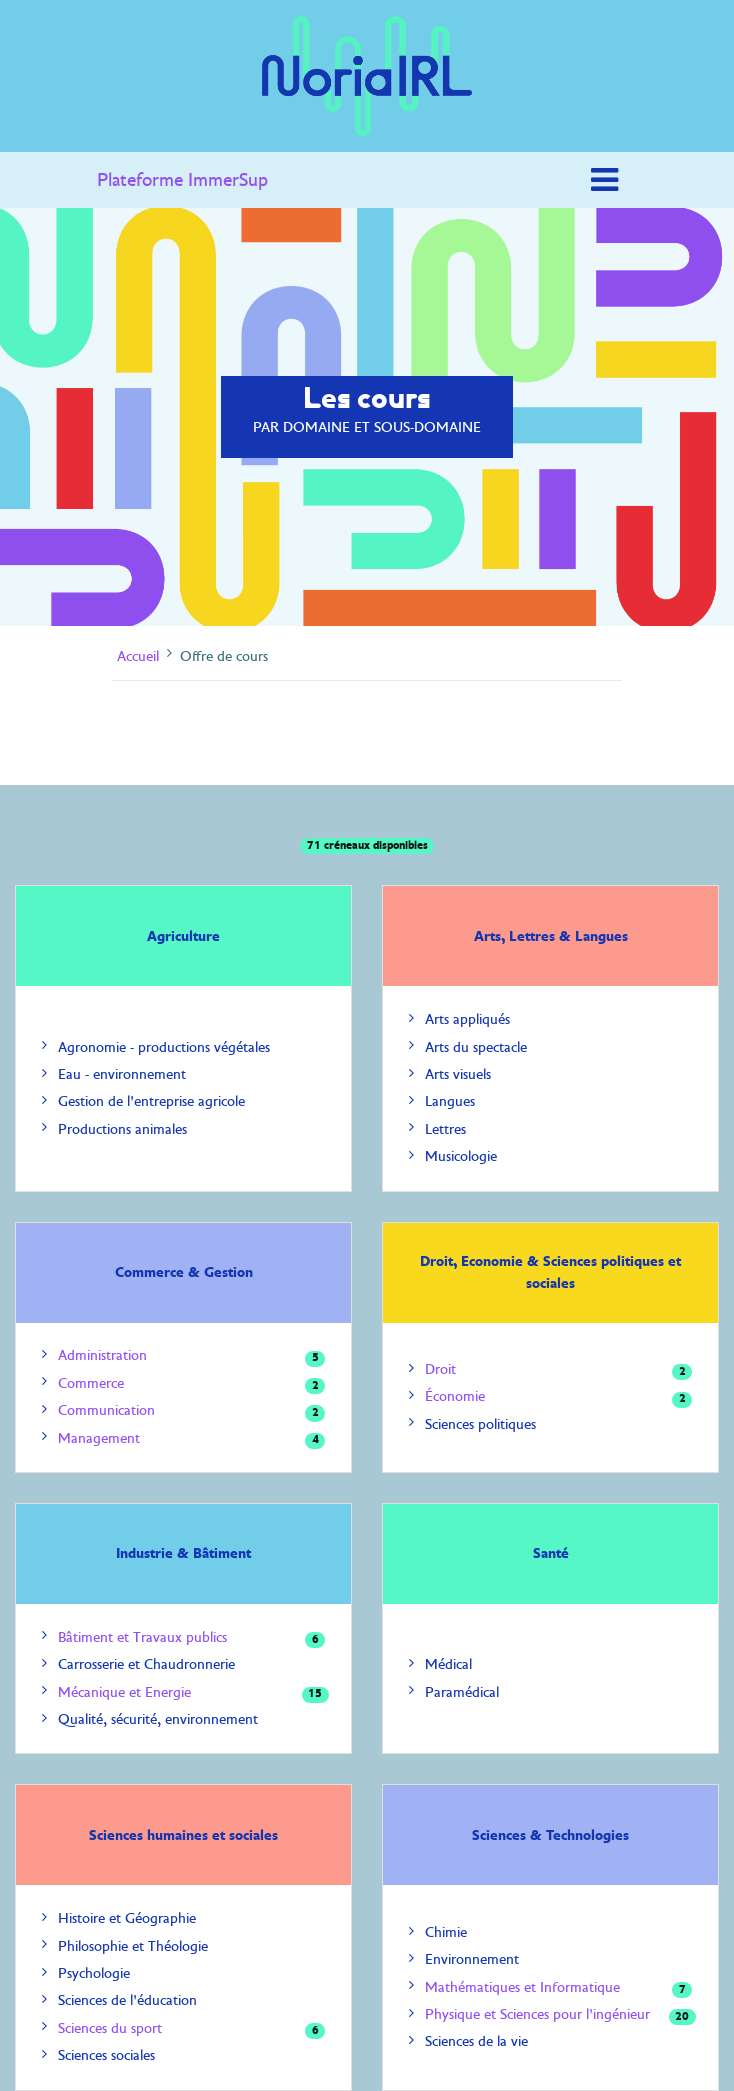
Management (99, 1438)
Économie (455, 1396)
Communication (106, 1410)
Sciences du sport (110, 2028)
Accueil (138, 656)
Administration (102, 1355)
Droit (440, 1369)
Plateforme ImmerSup (182, 180)
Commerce (91, 1383)
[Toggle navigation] (604, 180)
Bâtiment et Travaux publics (142, 1637)
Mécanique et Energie (124, 1692)
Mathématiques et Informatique (522, 1987)
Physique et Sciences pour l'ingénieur (537, 2014)
